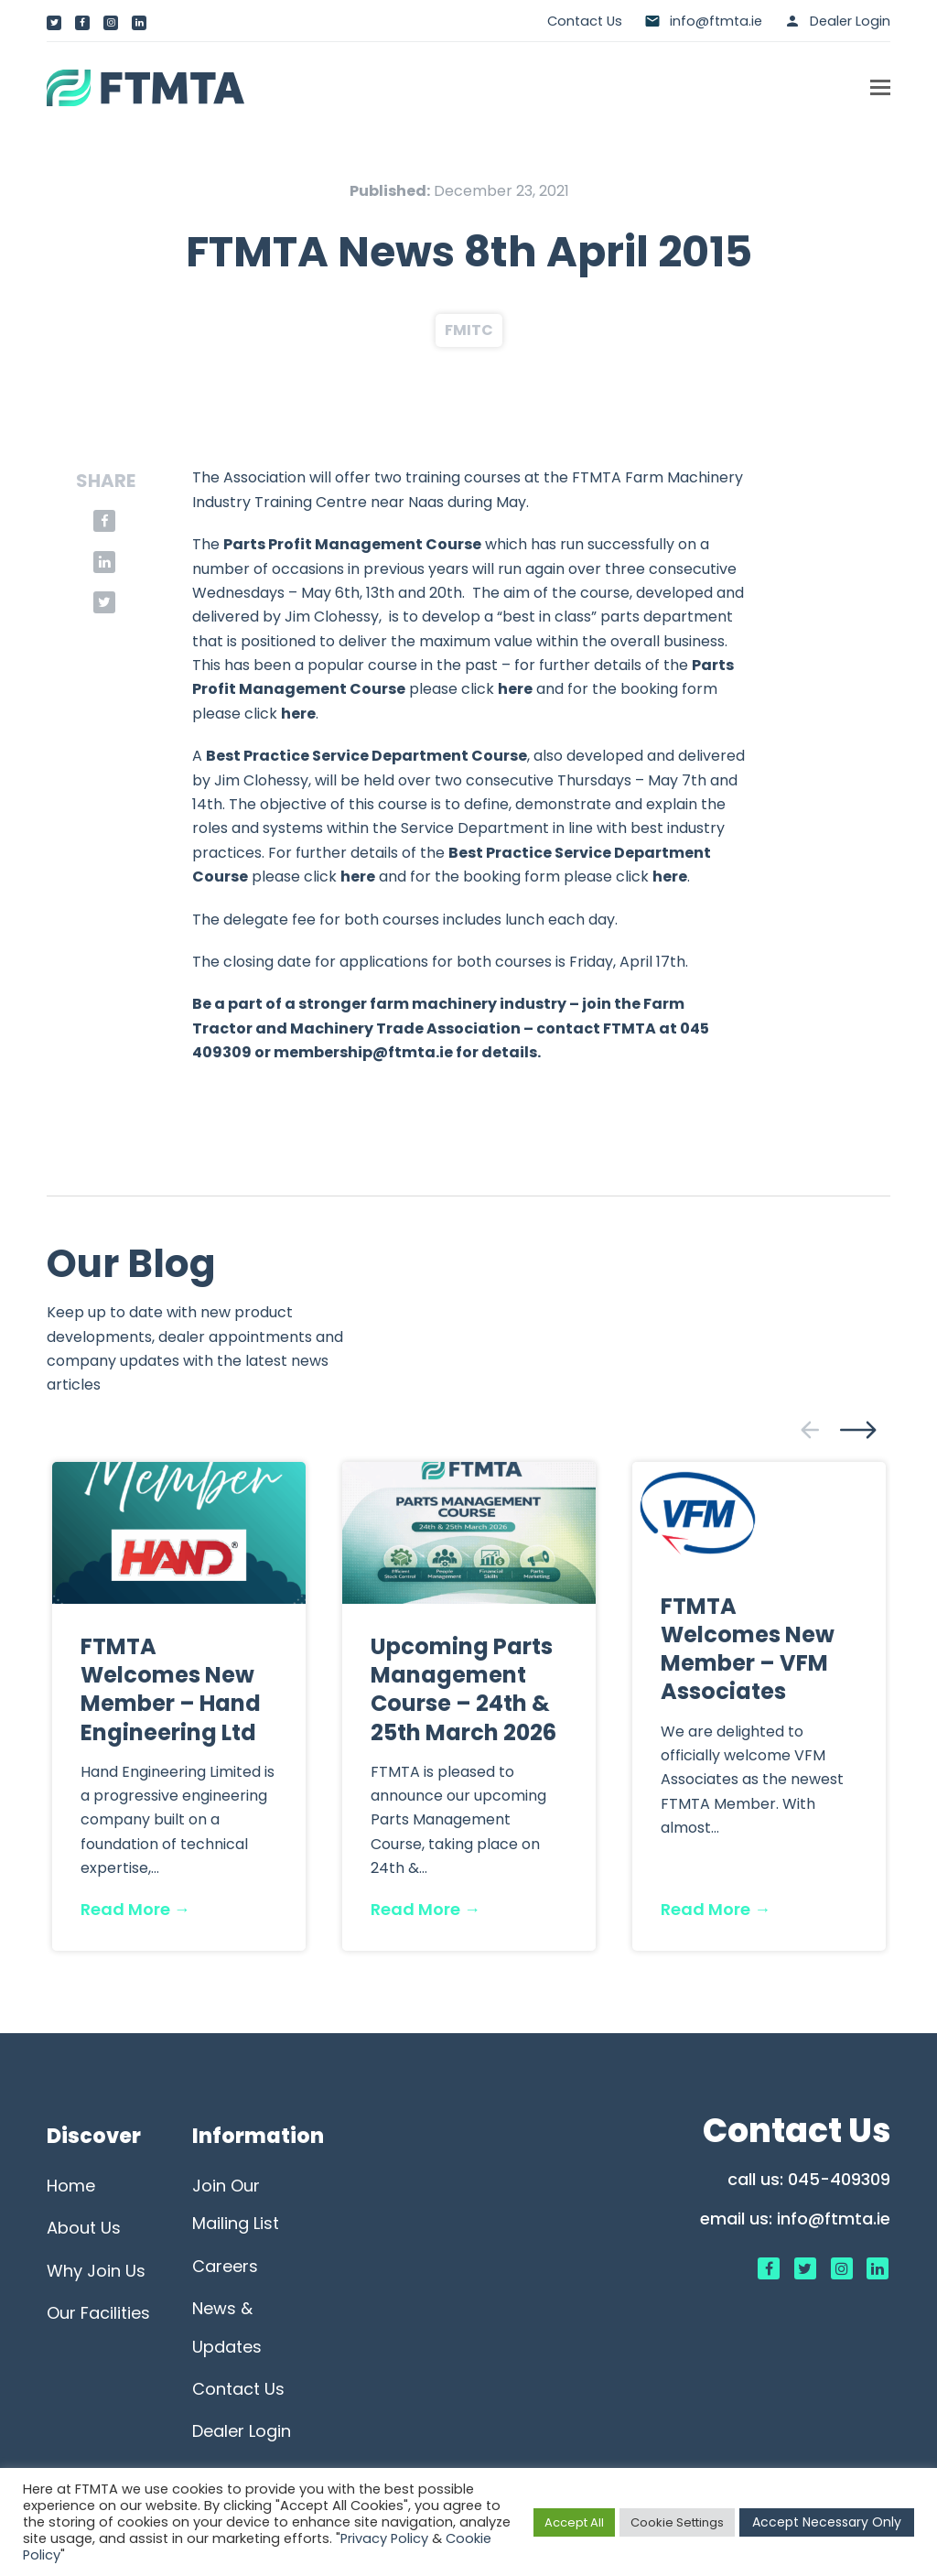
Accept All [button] (574, 2522)
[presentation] (810, 1430)
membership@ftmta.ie (363, 1052)
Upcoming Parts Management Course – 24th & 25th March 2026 (463, 1689)
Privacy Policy (384, 2538)
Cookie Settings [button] (677, 2522)
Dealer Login (850, 21)
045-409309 (839, 2179)
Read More (135, 1909)
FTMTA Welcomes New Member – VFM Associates (748, 1649)
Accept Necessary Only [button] (826, 2522)
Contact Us (584, 21)
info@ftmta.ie (833, 2218)
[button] (880, 88)
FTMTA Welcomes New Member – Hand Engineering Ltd (171, 1689)
